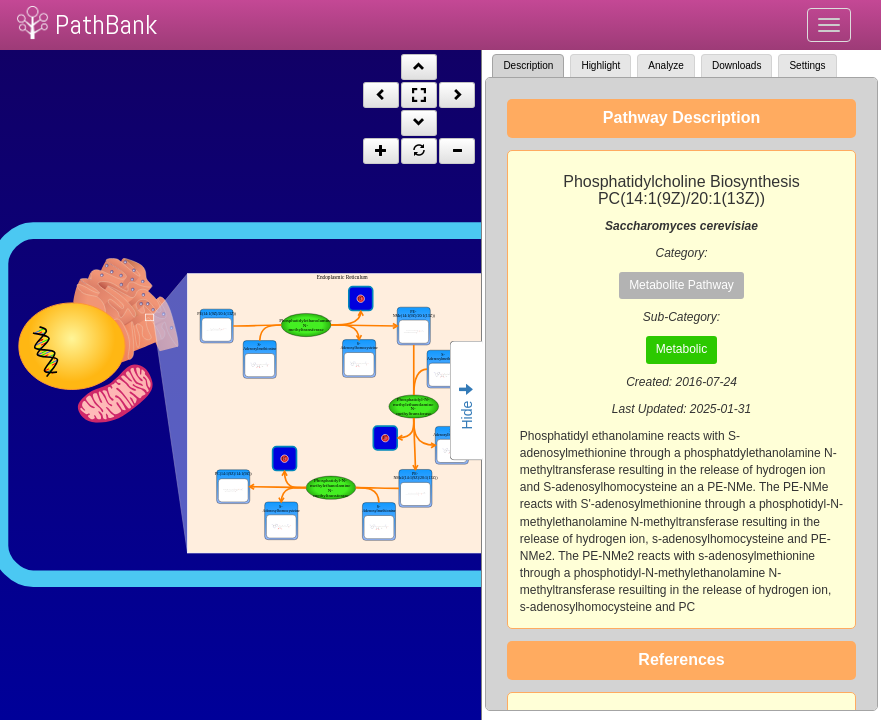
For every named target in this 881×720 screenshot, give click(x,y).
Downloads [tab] (736, 65)
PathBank (106, 24)
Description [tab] (528, 65)
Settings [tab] (807, 65)
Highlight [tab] (600, 65)
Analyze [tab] (666, 65)
